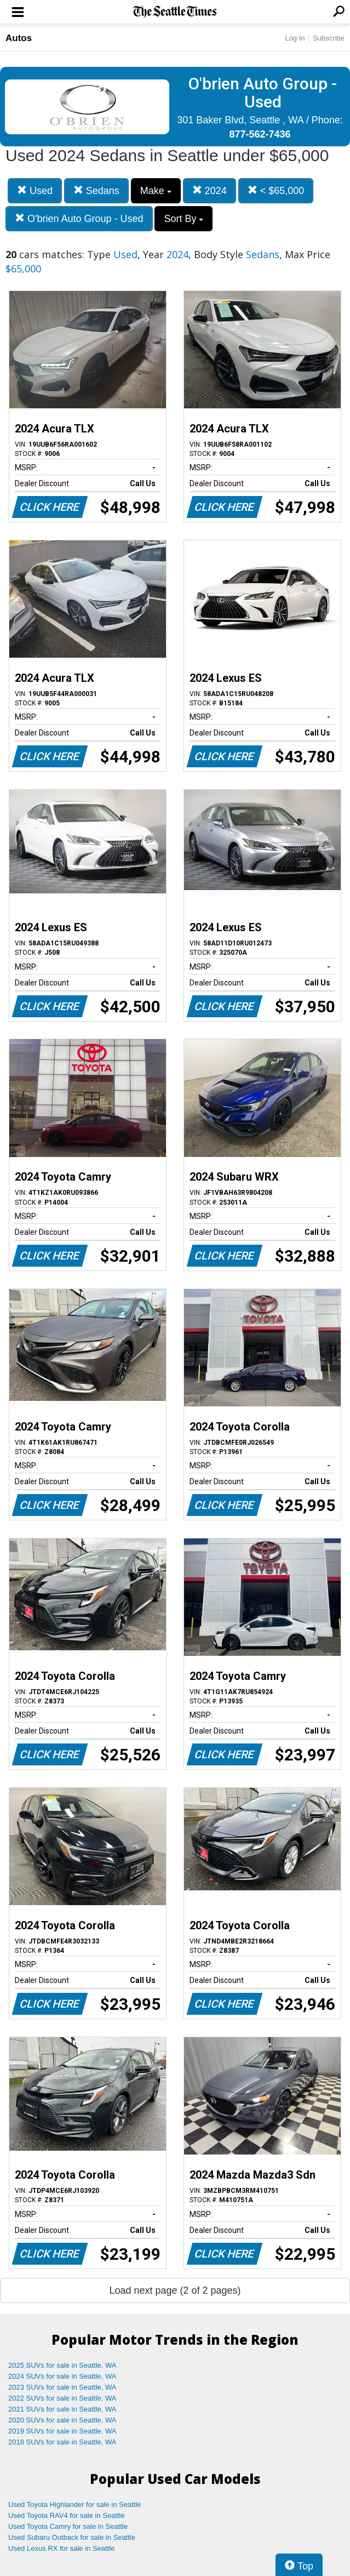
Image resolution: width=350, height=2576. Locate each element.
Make (155, 190)
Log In (295, 38)
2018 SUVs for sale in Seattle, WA (62, 2442)
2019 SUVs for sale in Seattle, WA (62, 2431)
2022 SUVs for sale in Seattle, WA (62, 2398)
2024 (209, 190)
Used (35, 190)
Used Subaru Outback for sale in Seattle (71, 2537)
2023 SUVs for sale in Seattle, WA (62, 2387)
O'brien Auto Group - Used (79, 218)
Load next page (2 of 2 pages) (174, 2290)
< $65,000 (276, 190)
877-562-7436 (259, 134)
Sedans (96, 190)
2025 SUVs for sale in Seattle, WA (62, 2365)
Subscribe (329, 38)
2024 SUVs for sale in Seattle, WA (62, 2376)
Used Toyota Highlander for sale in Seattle (74, 2504)
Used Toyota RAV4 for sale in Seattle (66, 2515)
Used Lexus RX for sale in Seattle (61, 2548)
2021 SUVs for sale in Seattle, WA (62, 2409)
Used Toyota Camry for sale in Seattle (68, 2526)
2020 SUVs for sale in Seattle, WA (62, 2420)
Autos (18, 38)
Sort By (183, 218)
